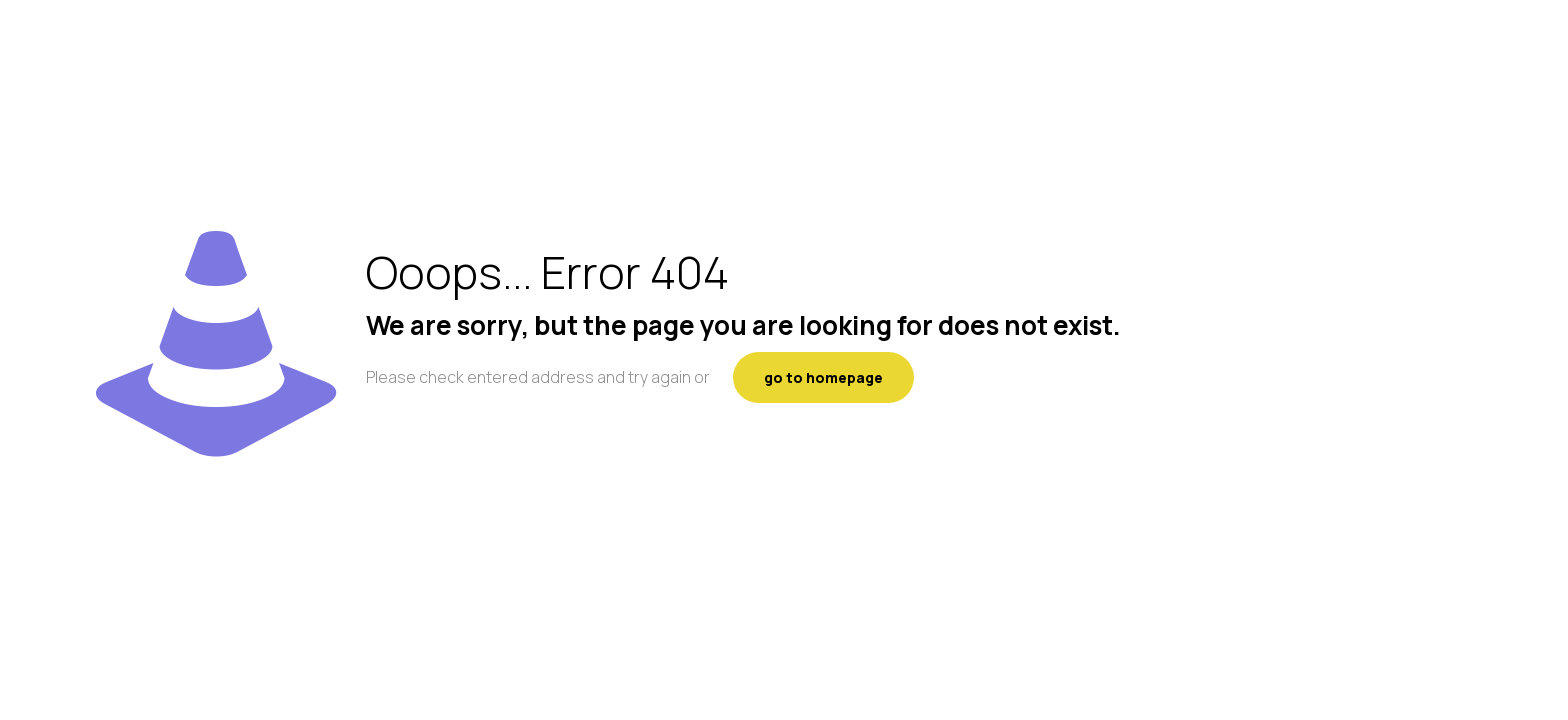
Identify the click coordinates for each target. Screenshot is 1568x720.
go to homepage (823, 377)
